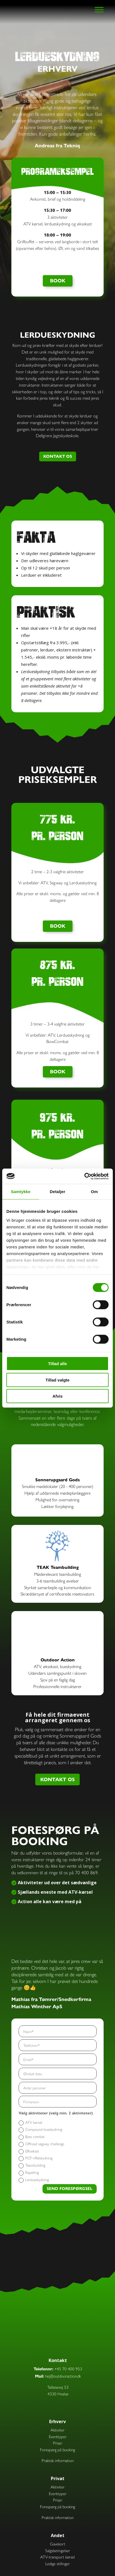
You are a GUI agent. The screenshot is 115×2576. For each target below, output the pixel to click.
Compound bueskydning (40, 2129)
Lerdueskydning (34, 2180)
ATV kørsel (30, 2122)
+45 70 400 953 (68, 2368)
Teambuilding (32, 2165)
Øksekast (29, 2151)
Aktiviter (57, 2430)
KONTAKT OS (57, 456)
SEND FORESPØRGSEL (69, 2188)
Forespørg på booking (57, 2449)
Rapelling (29, 2172)
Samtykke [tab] (21, 1191)
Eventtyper (57, 2436)
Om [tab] (94, 1191)
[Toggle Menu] (99, 9)
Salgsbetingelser (57, 2550)
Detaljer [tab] (57, 1191)
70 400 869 (86, 1872)
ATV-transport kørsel (57, 2557)
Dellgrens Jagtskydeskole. (57, 435)
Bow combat (31, 2137)
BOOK (57, 281)
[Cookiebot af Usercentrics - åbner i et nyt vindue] (84, 1176)
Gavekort (57, 2544)
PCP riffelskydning (35, 2158)
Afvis (57, 1396)
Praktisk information (58, 2460)
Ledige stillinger (57, 2563)
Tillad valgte (57, 1379)
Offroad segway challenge (41, 2144)
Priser (57, 2443)
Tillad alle (57, 1363)
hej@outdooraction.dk (63, 2376)
